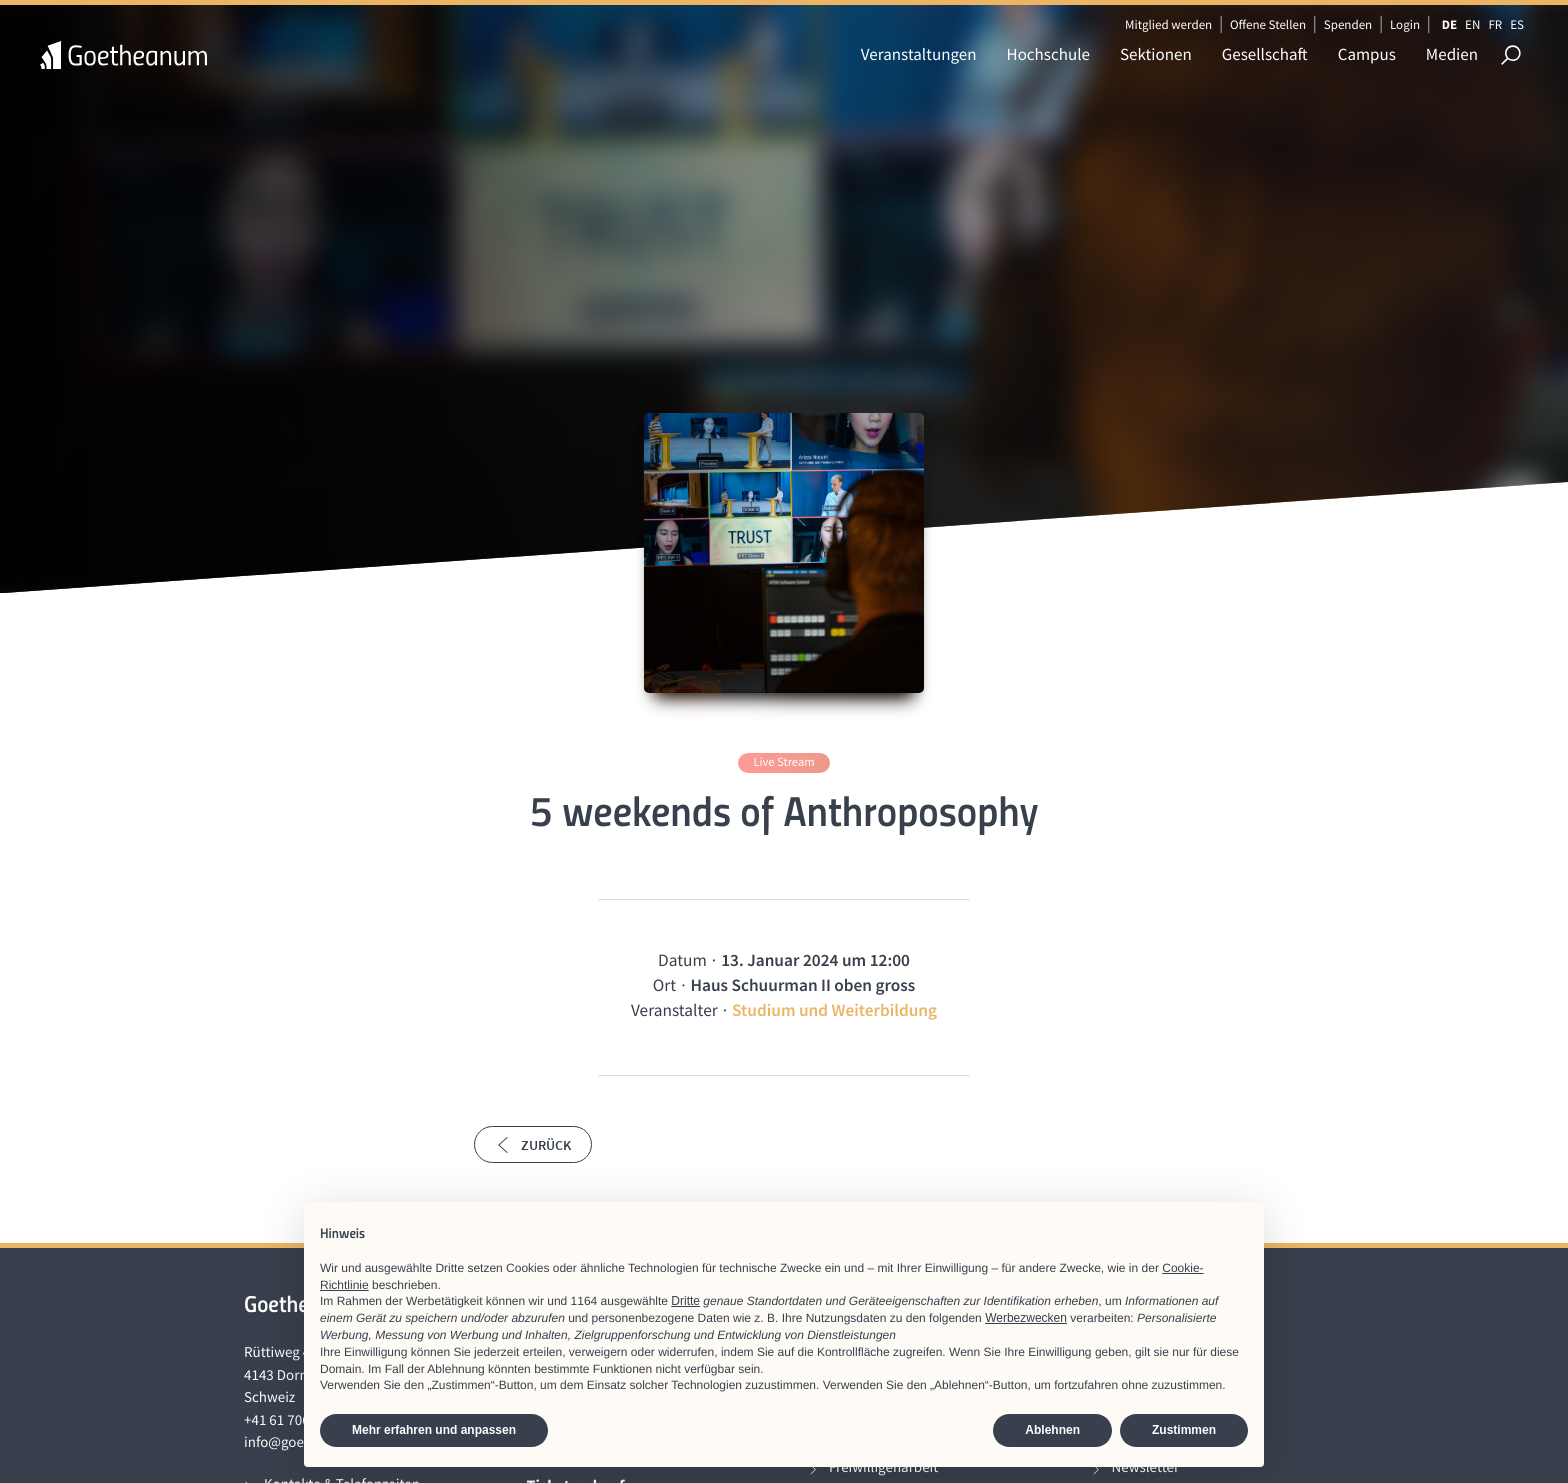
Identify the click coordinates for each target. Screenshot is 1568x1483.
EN (1472, 24)
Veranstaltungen (919, 54)
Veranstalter (674, 1010)
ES (1517, 24)
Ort (664, 985)
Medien (1452, 54)
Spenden (1348, 24)
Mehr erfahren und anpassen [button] (434, 1430)
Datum (682, 960)
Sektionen (1156, 54)
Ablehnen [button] (1052, 1430)
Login (1405, 24)
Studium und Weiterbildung (834, 1010)
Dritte (685, 1301)
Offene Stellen (1268, 24)
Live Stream (783, 762)
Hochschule (1048, 54)
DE (1449, 24)
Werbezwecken (1026, 1318)
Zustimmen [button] (1184, 1430)
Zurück (533, 1145)
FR (1495, 24)
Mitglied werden (1168, 24)
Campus (1367, 54)
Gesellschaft (1265, 54)
